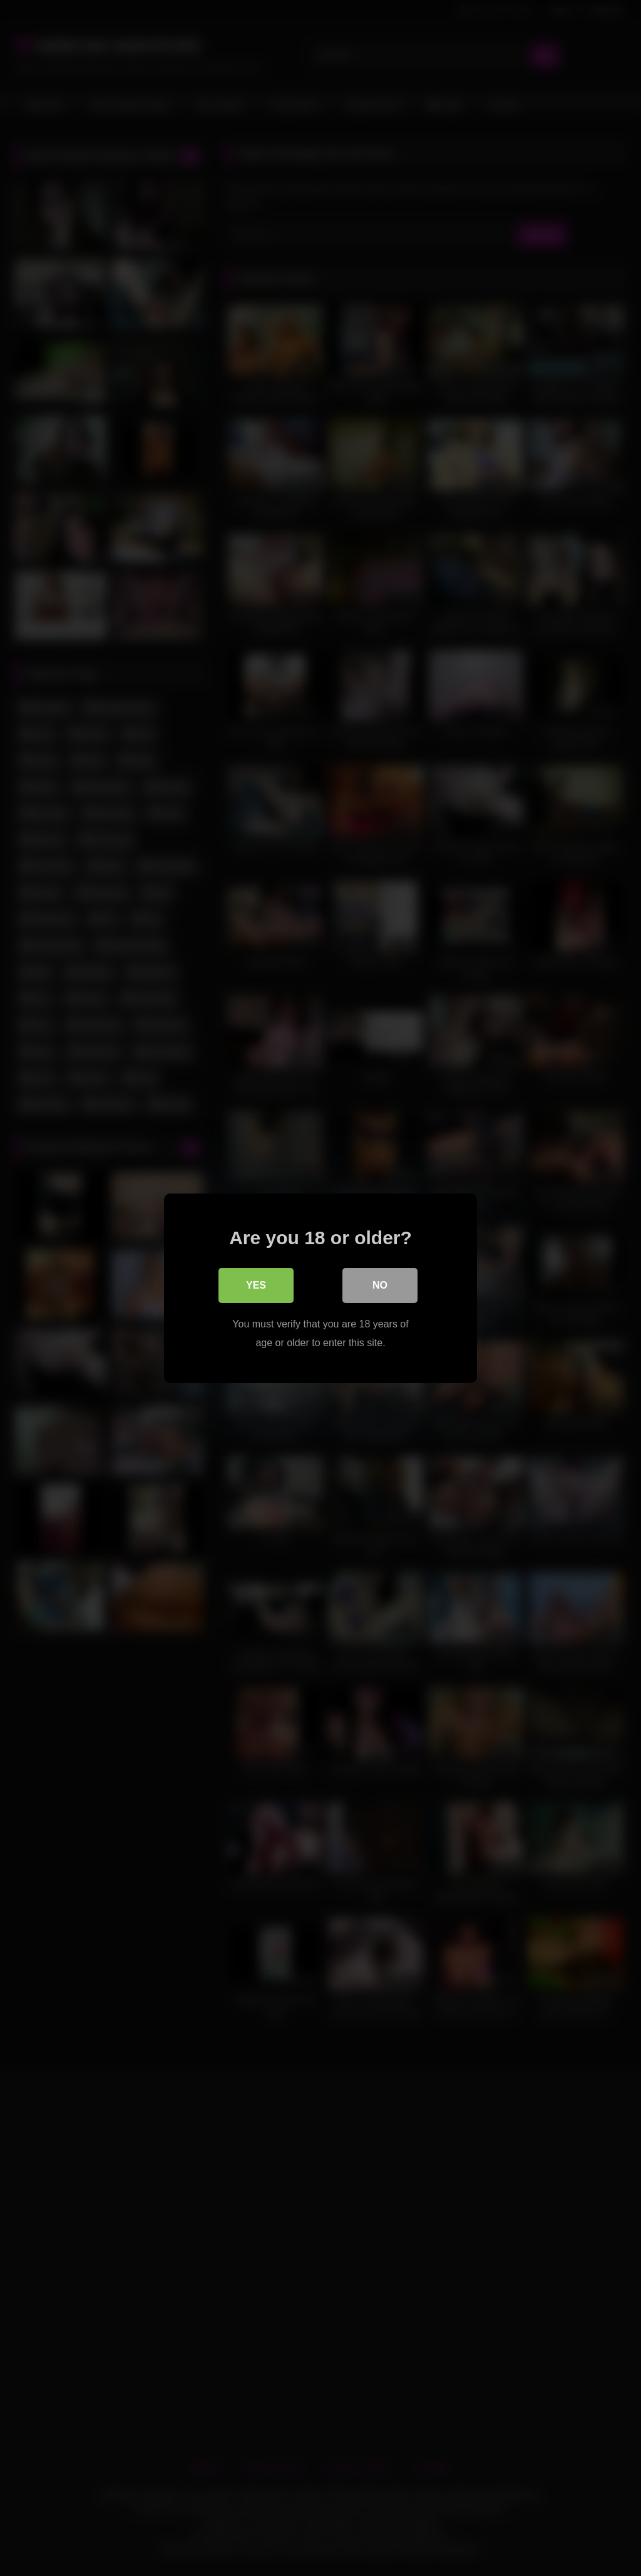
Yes (256, 1284)
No (379, 1284)
